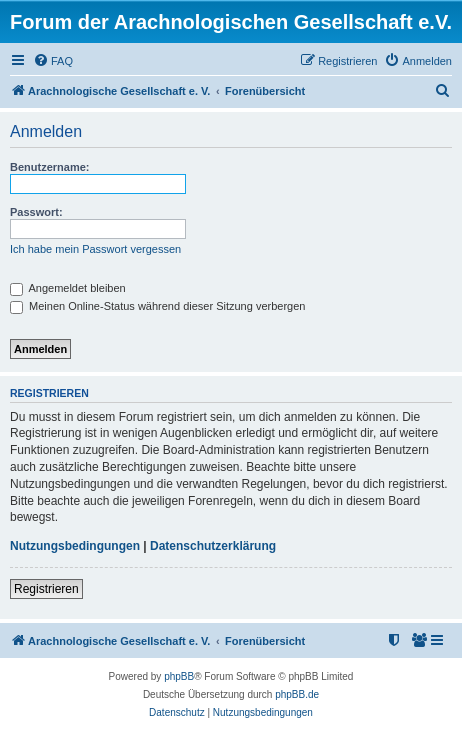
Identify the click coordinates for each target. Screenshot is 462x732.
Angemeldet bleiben (68, 288)
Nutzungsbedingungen (75, 546)
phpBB (179, 676)
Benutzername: (49, 167)
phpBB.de (297, 694)
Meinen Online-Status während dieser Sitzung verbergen (157, 306)
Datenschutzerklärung (213, 546)
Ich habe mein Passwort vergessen (95, 249)
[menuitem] (53, 61)
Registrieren (46, 589)
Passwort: (36, 212)
